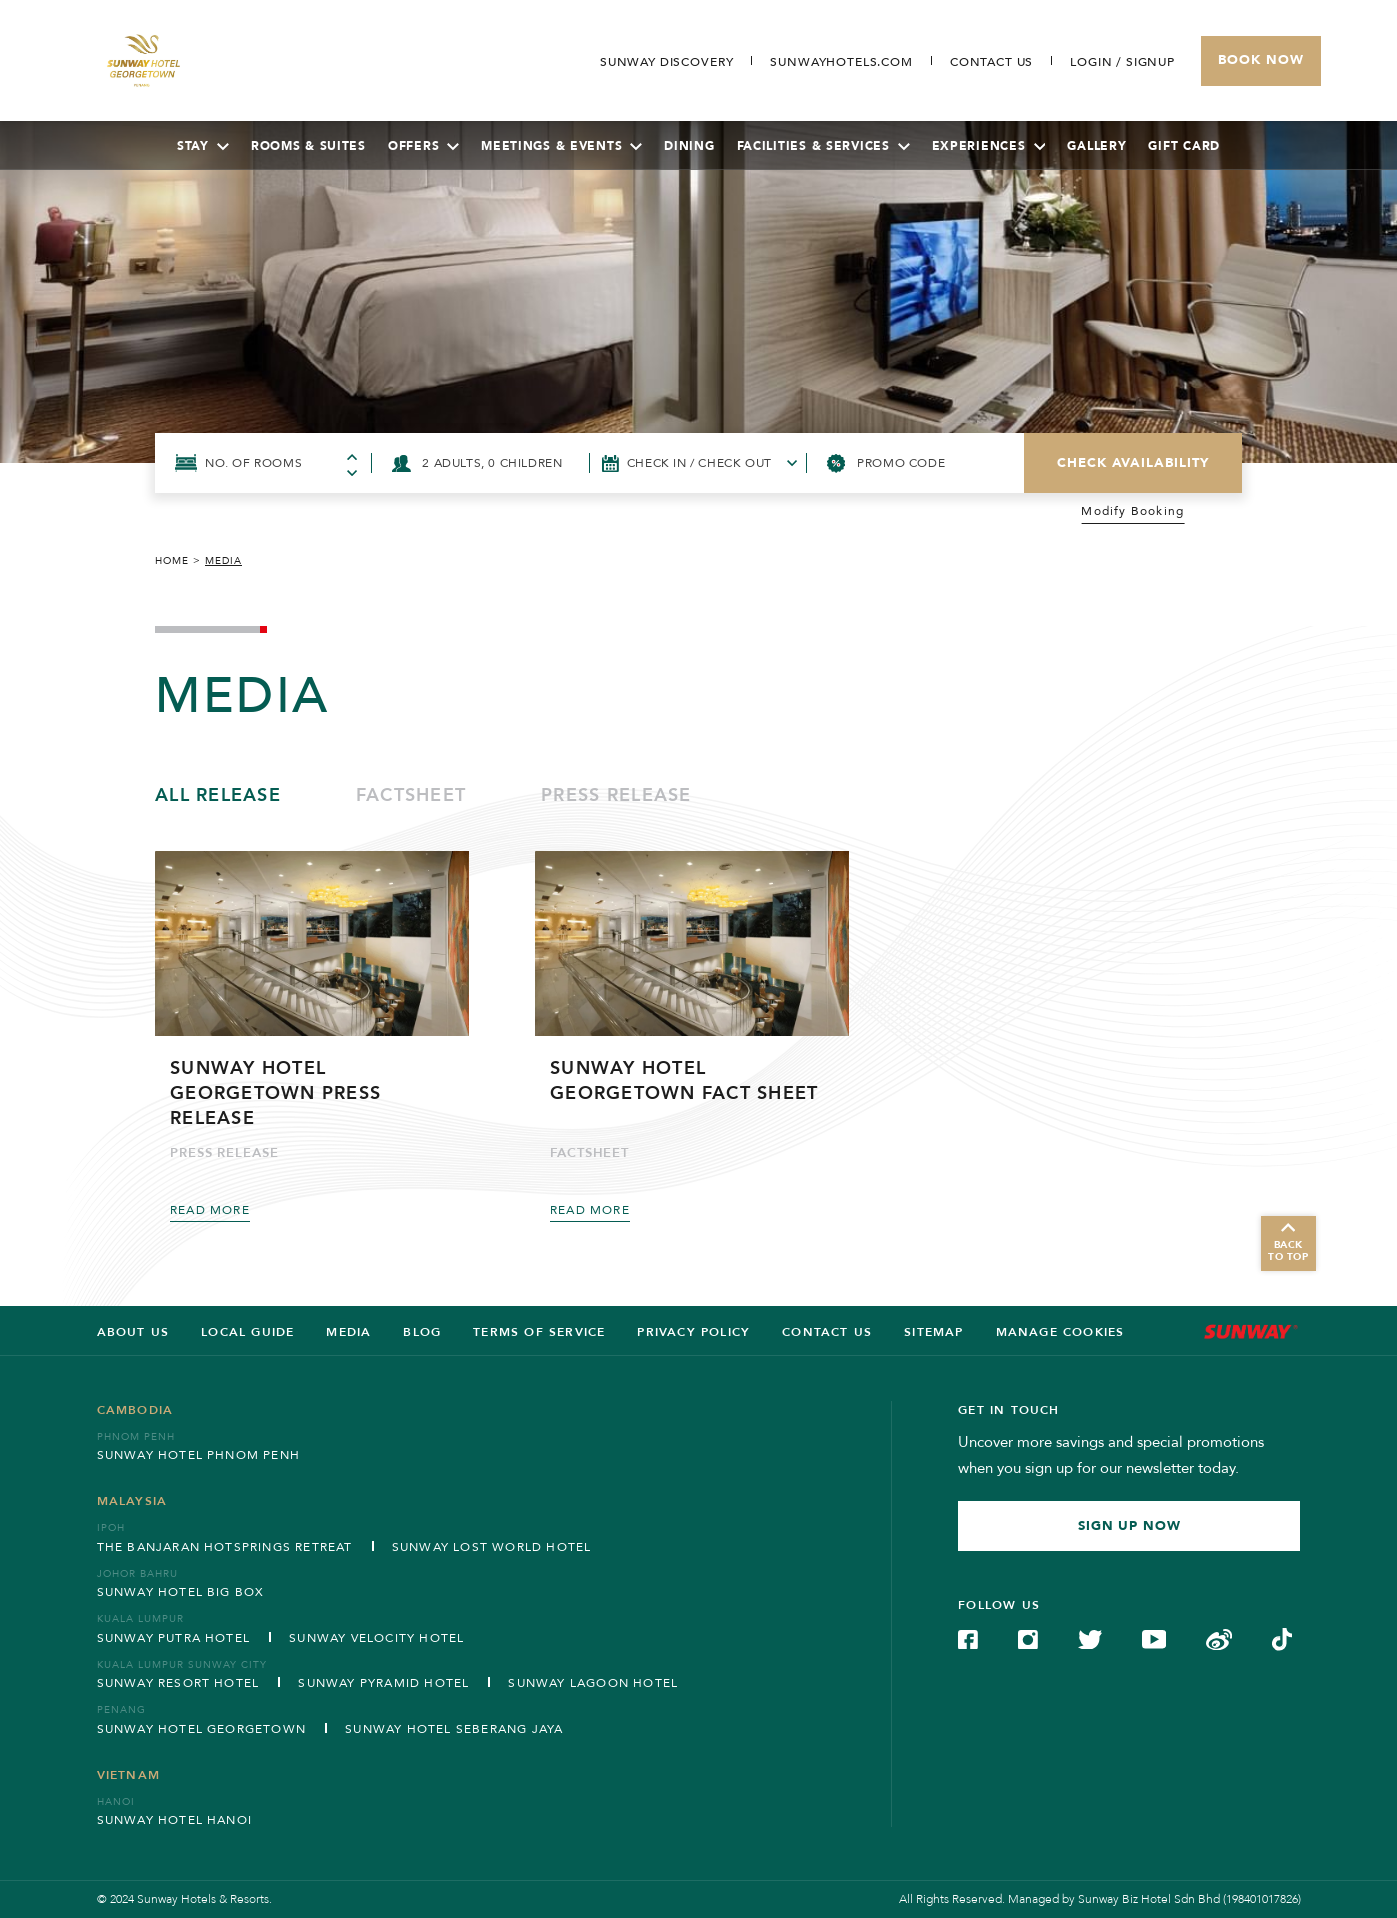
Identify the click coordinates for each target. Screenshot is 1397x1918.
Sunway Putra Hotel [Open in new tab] (174, 1638)
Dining (689, 146)
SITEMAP (933, 1332)
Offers (423, 146)
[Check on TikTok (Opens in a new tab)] (1282, 1638)
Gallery (1096, 146)
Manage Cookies (1060, 1332)
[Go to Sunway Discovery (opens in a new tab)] (666, 62)
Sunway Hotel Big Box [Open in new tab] (181, 1592)
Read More (210, 1210)
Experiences (989, 146)
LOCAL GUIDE (247, 1332)
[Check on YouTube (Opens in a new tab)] (1154, 1638)
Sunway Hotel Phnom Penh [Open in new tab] (199, 1455)
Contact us (827, 1332)
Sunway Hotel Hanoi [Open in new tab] (175, 1820)
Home (172, 561)
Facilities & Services (823, 146)
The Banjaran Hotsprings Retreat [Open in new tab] (225, 1547)
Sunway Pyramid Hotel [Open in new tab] (383, 1683)
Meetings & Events (561, 146)
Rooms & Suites (308, 146)
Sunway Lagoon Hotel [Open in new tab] (593, 1683)
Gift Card (1183, 146)
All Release (218, 795)
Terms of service (539, 1332)
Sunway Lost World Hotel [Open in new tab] (492, 1547)
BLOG (422, 1332)
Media (348, 1332)
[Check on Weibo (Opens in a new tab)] (1219, 1638)
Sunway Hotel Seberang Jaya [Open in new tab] (454, 1729)
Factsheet (411, 795)
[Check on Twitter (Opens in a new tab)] (1090, 1638)
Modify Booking (1132, 511)
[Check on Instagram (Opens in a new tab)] (1028, 1638)
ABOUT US (133, 1332)
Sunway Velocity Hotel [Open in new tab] (376, 1638)
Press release (616, 795)
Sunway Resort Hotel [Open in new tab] (178, 1683)
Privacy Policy (693, 1332)
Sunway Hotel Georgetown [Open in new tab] (202, 1729)
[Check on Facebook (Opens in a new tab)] (968, 1638)
